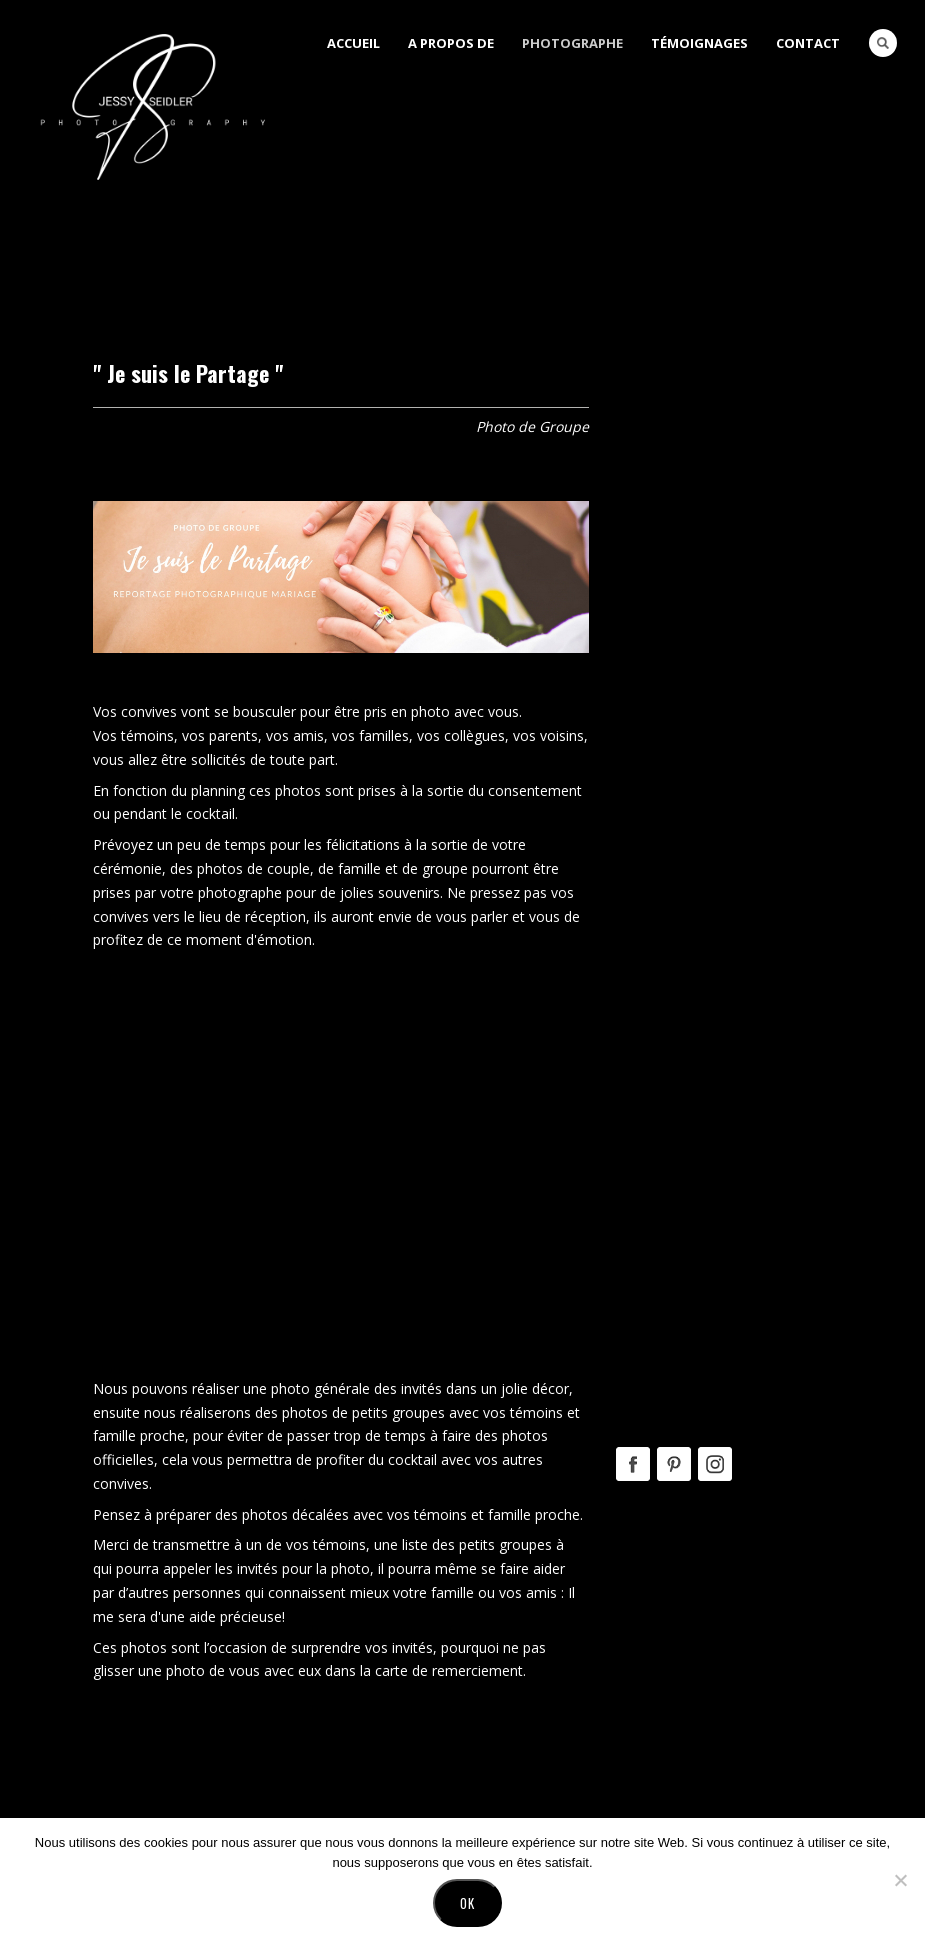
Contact (808, 43)
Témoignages (699, 43)
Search (883, 43)
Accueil (353, 43)
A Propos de (451, 43)
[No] (900, 1880)
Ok (467, 1903)
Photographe (572, 43)
